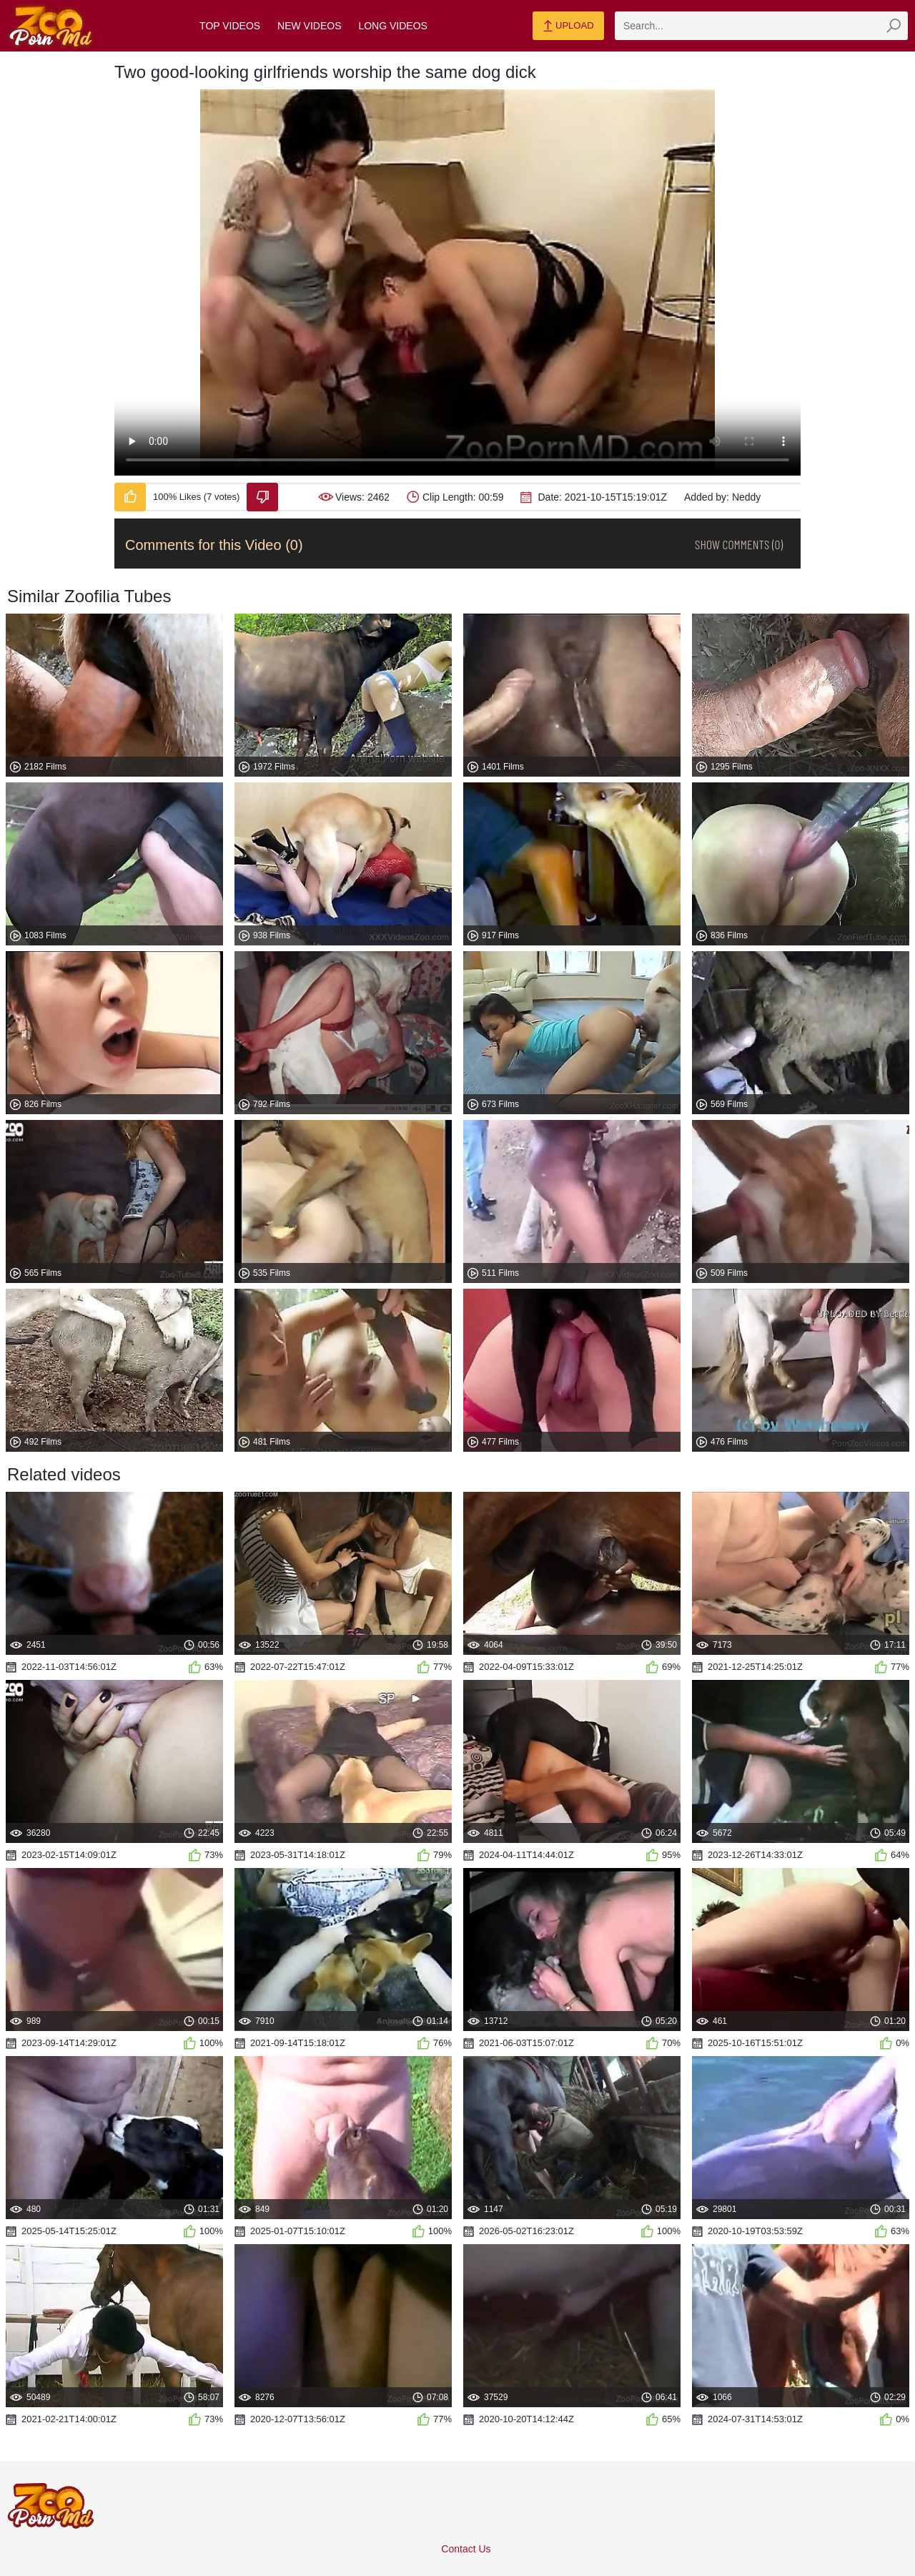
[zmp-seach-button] (893, 25)
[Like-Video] (130, 497)
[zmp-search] (761, 25)
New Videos (309, 25)
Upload (568, 26)
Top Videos (229, 25)
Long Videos (392, 25)
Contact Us (465, 2549)
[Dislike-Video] (262, 497)
